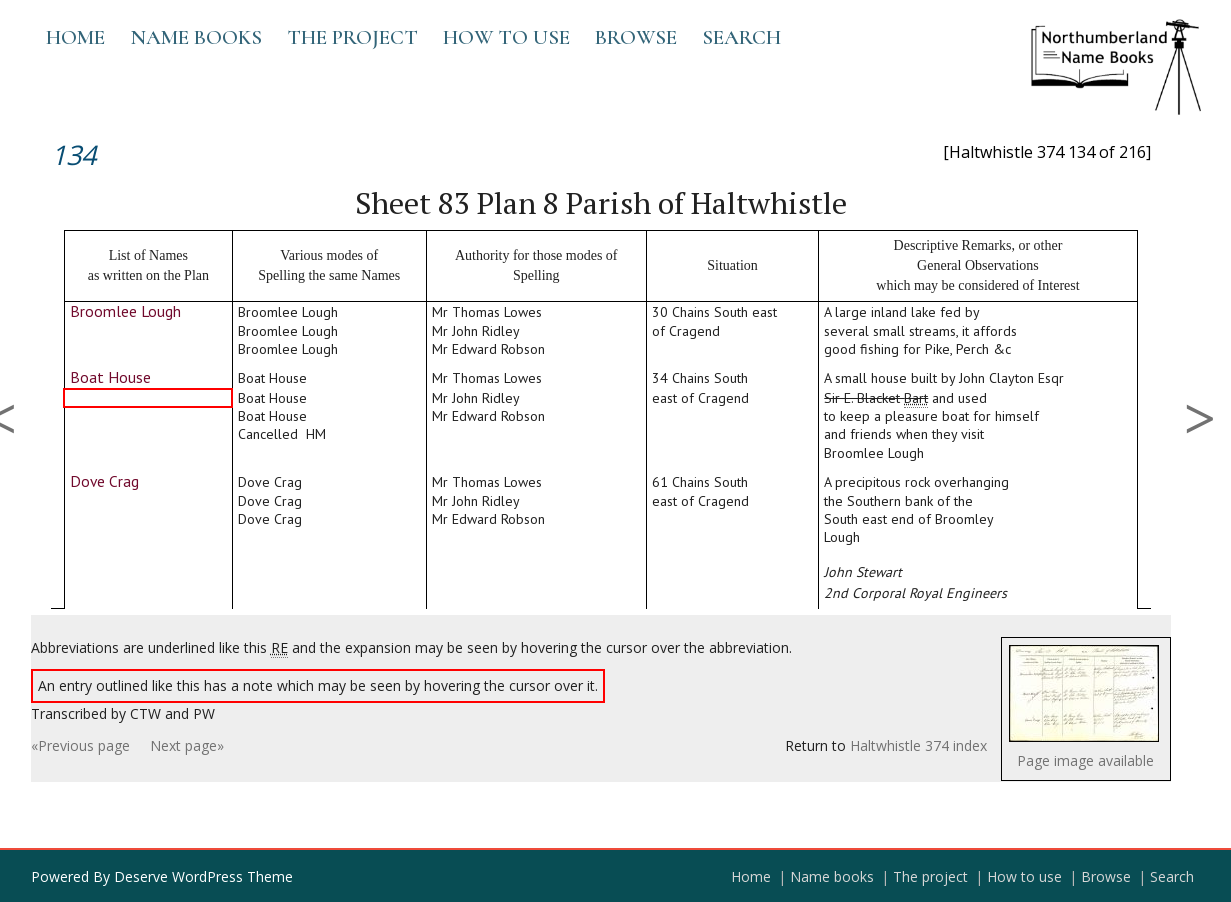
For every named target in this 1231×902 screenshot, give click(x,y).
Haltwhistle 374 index (918, 745)
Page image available (1085, 760)
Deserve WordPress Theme (203, 876)
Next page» (187, 745)
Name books (196, 37)
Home (75, 37)
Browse (636, 37)
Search (741, 37)
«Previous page (80, 745)
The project (352, 37)
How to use (506, 37)
